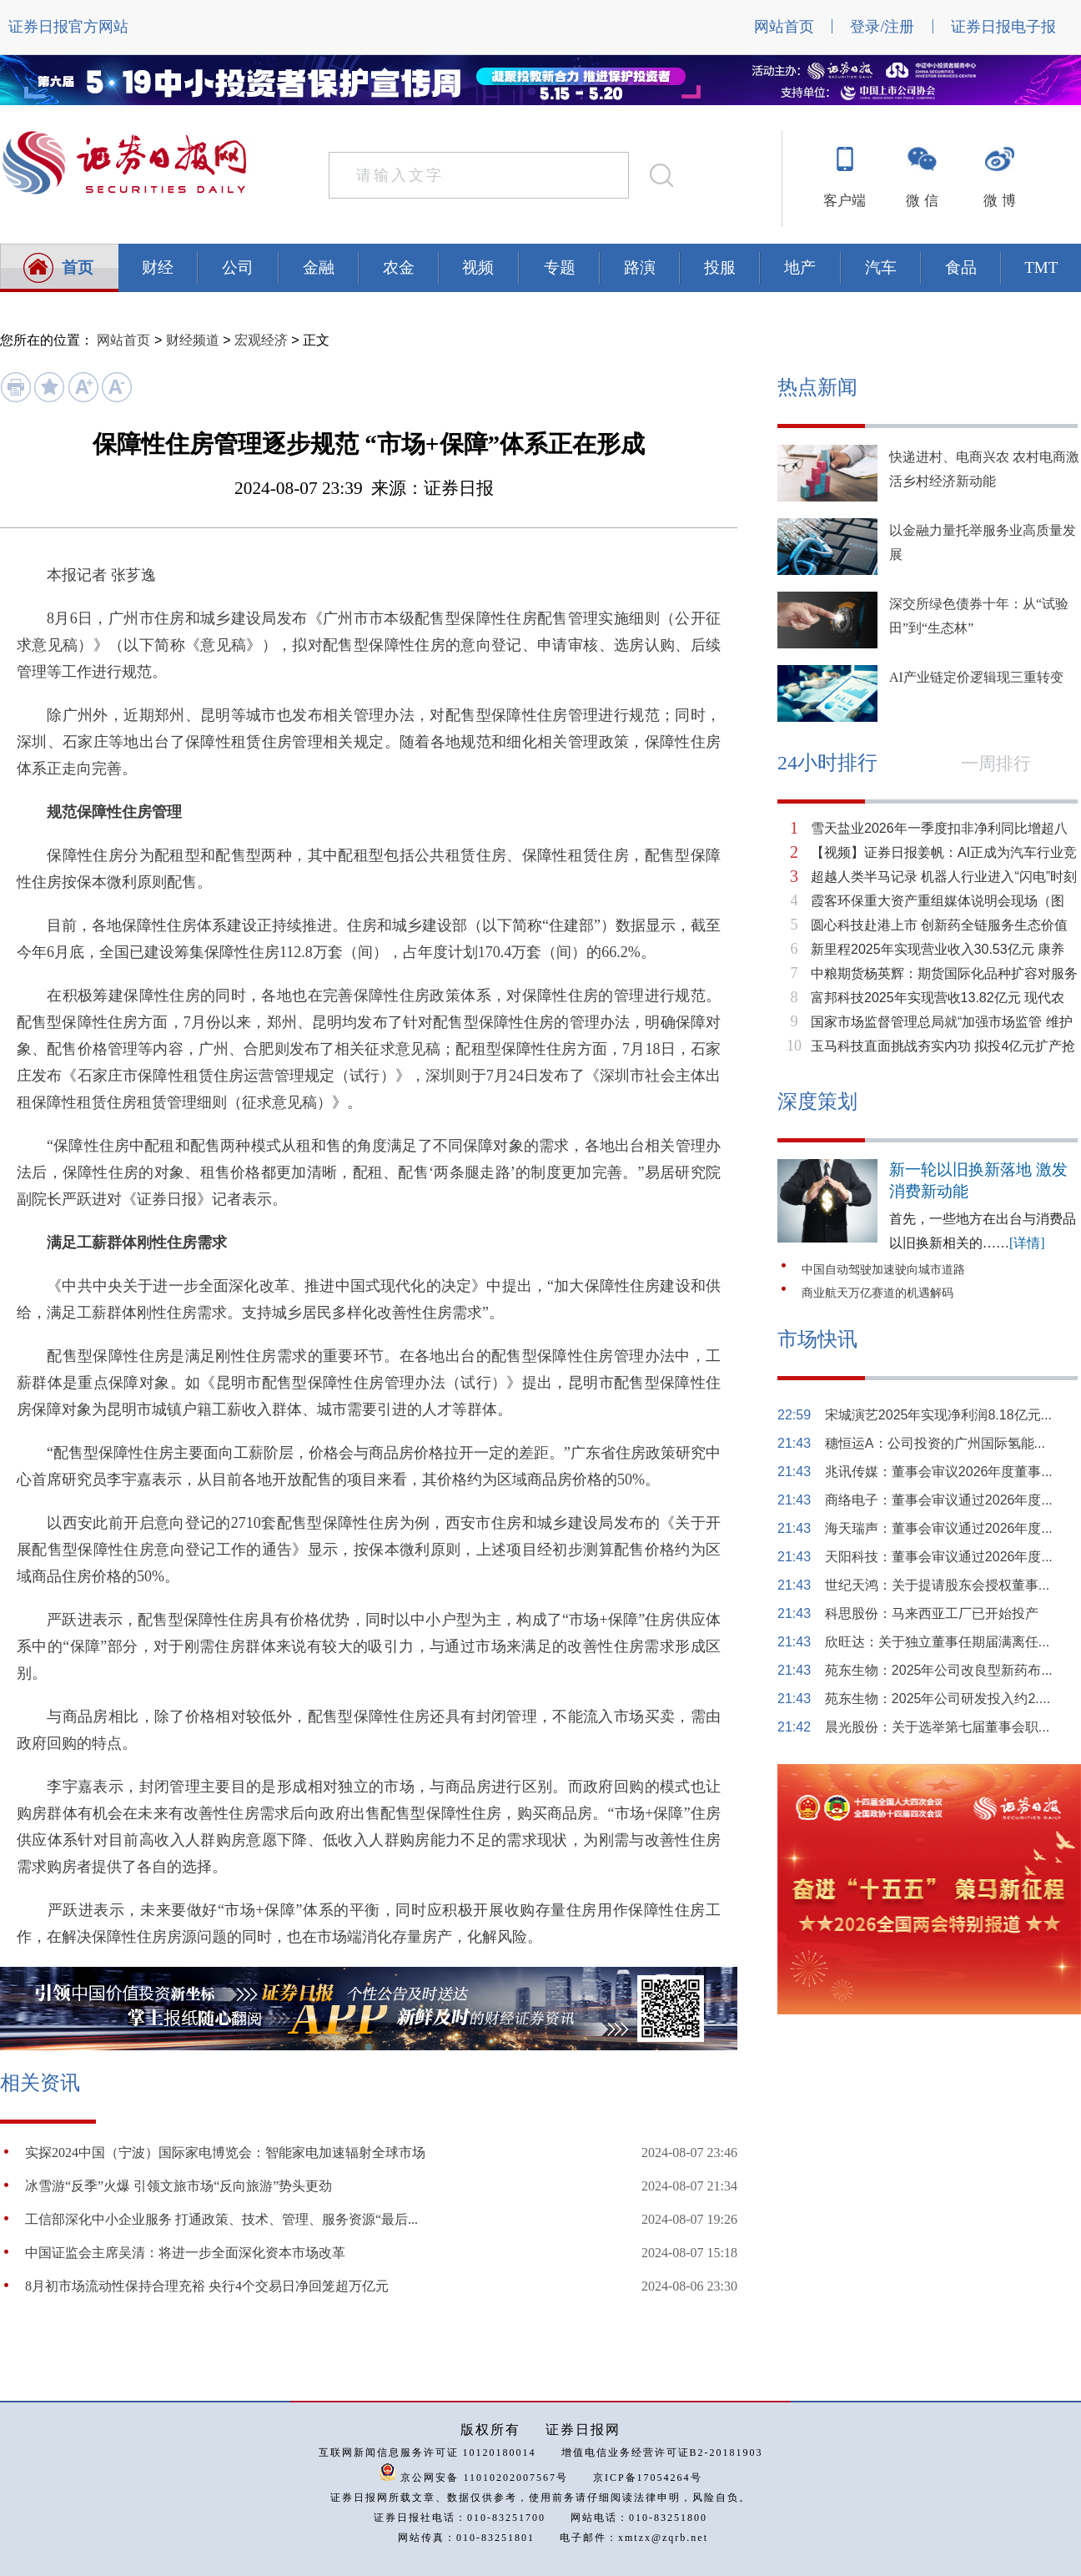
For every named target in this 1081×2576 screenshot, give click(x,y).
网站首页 (784, 26)
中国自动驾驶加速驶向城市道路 (883, 1269)
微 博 (999, 201)
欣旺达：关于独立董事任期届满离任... (937, 1642)
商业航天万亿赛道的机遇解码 (877, 1293)
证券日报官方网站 (68, 26)
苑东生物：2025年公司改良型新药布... (939, 1670)
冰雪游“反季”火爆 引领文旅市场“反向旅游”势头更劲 (178, 2186)
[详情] (1027, 1243)
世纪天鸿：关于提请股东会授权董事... (937, 1585)
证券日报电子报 (1003, 26)
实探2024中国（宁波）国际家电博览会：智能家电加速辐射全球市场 (225, 2152)
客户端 (844, 201)
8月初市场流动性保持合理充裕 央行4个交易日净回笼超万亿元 (207, 2286)
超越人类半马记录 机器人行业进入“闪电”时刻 (944, 877)
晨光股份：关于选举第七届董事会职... (937, 1727)
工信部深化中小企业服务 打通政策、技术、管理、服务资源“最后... (221, 2219)
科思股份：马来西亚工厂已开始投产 (931, 1613)
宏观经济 (261, 340)
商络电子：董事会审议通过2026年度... (939, 1500)
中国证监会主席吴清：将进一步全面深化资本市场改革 (185, 2253)
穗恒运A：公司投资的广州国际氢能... (935, 1443)
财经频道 (192, 340)
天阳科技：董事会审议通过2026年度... (939, 1557)
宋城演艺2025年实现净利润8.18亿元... (938, 1415)
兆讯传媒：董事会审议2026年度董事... (939, 1471)
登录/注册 (882, 26)
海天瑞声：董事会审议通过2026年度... (939, 1528)
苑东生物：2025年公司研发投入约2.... (937, 1698)
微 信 (922, 201)
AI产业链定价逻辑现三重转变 (976, 677)
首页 (77, 267)
